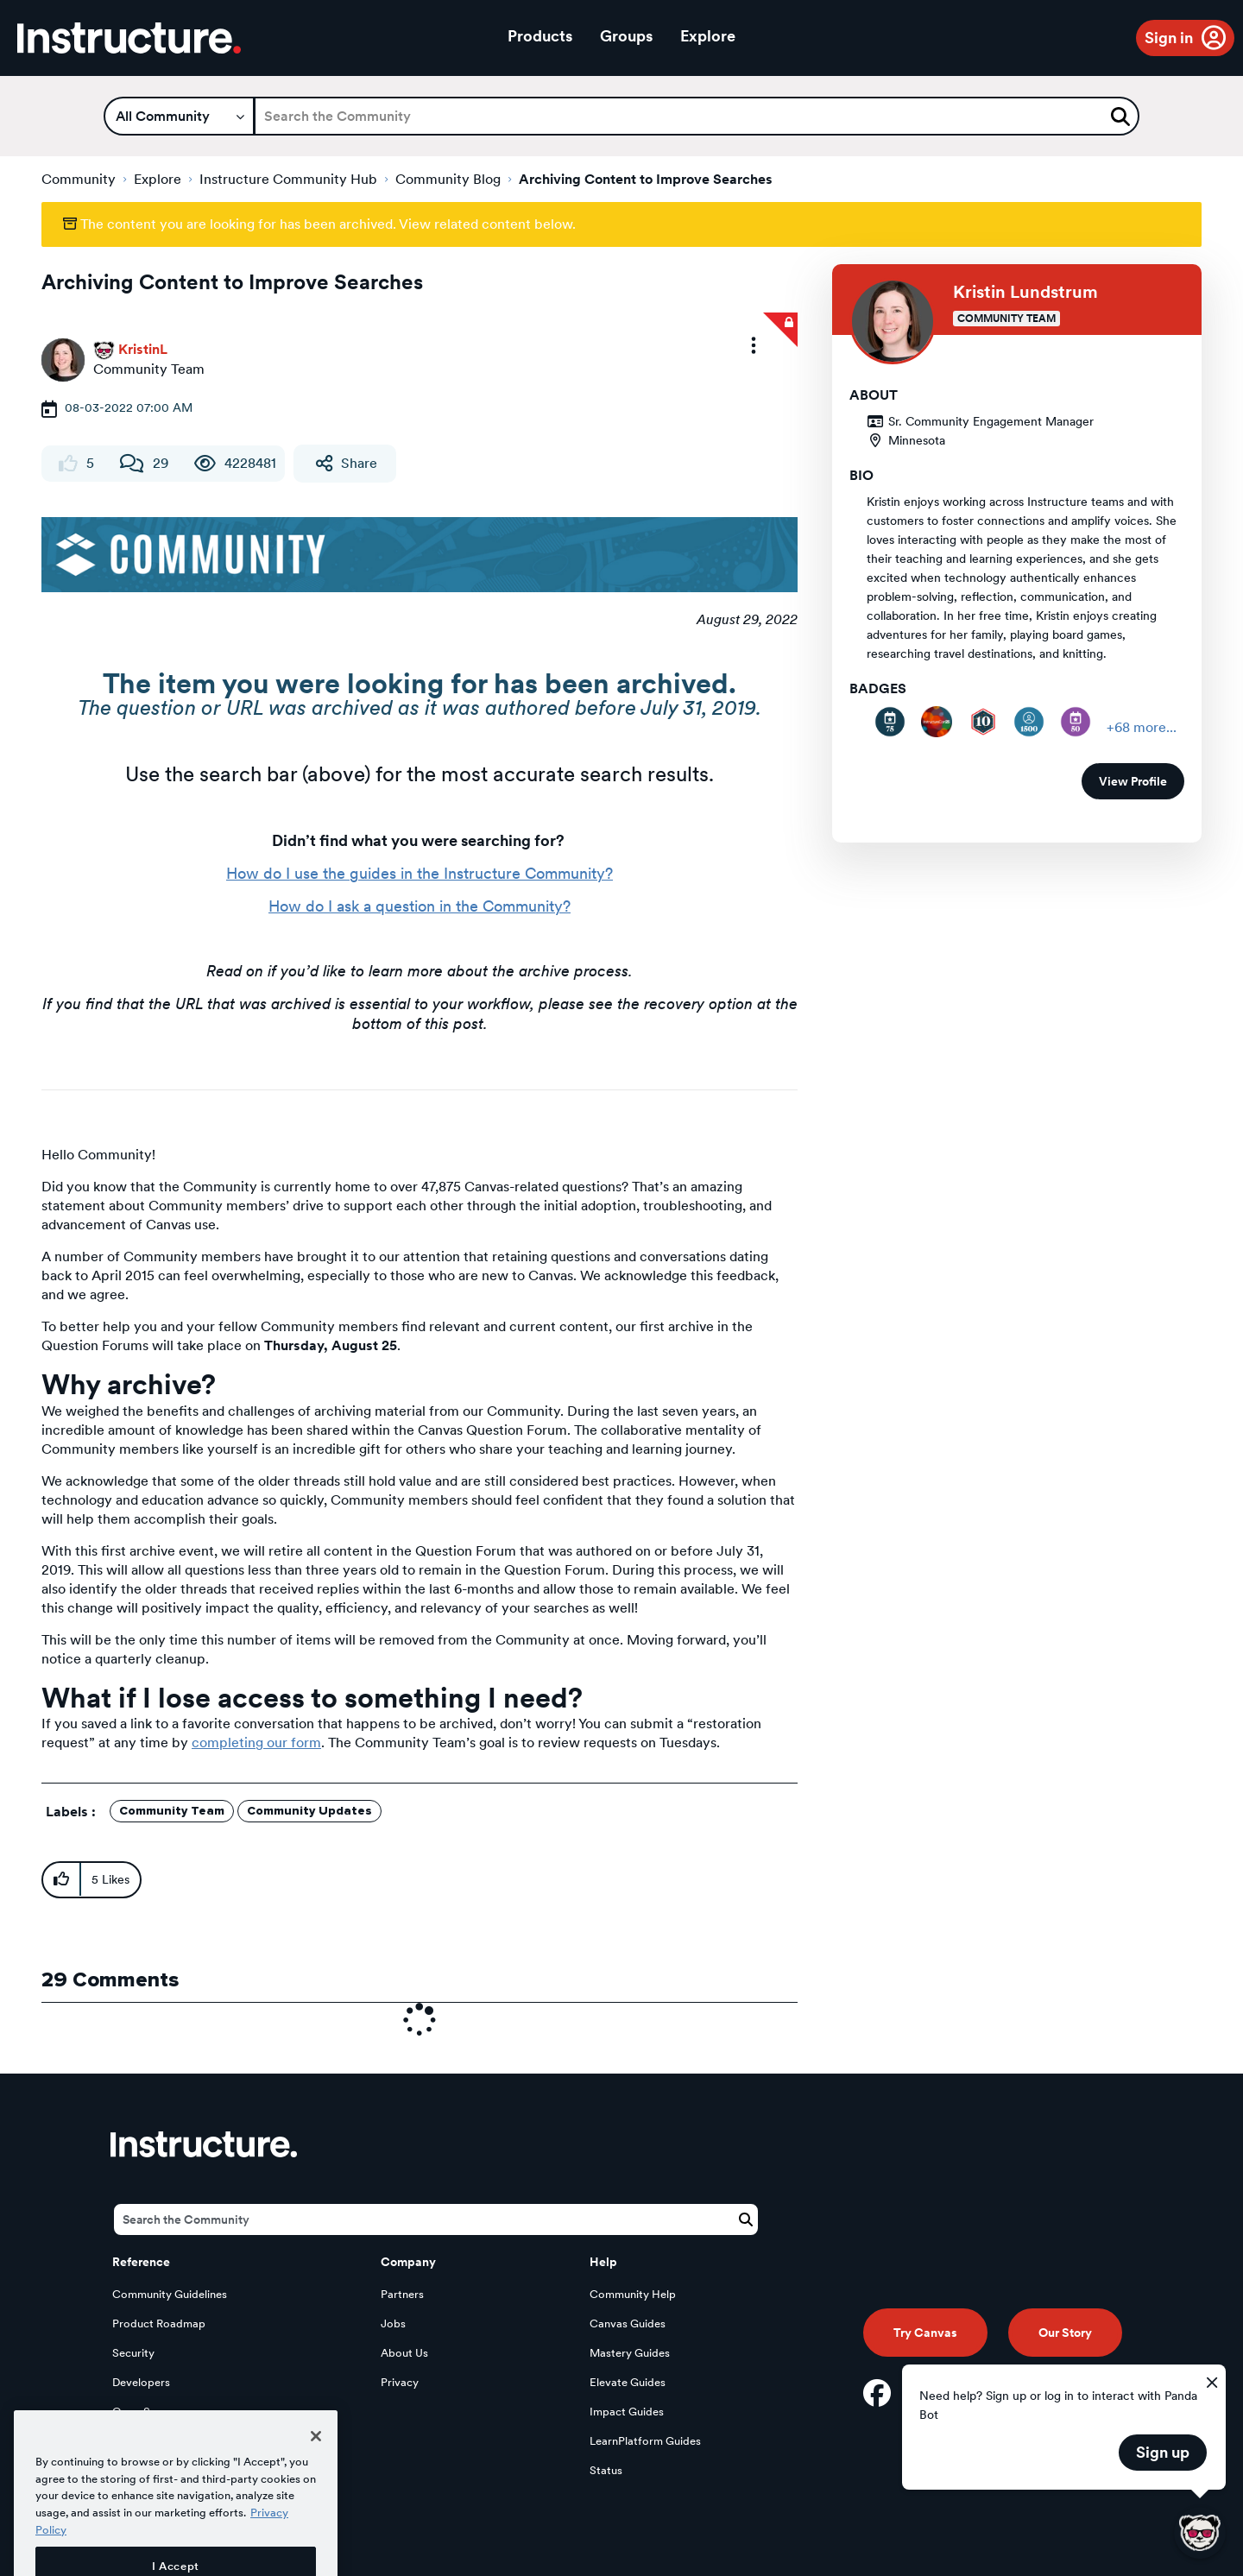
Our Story (1065, 2332)
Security (133, 2352)
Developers (141, 2382)
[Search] (696, 116)
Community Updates (309, 1811)
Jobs (393, 2323)
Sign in (1169, 37)
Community (78, 179)
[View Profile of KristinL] (142, 349)
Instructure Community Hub (288, 179)
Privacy (400, 2382)
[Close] (316, 2474)
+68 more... (1142, 727)
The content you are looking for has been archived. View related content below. (319, 224)
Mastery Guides (630, 2352)
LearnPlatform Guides (645, 2440)
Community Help (633, 2294)
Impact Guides (627, 2411)
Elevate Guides (628, 2382)
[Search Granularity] (179, 116)
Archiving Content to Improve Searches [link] (646, 179)
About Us (404, 2352)
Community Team (171, 1811)
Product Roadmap (158, 2323)
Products (540, 36)
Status (606, 2470)
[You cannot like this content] (68, 463)
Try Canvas (925, 2332)
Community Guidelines (169, 2294)
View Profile (1133, 781)
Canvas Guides (628, 2323)
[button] (753, 345)
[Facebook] (877, 2393)
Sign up (1162, 2452)
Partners (402, 2294)
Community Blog (448, 179)
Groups (626, 36)
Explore (707, 36)
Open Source (146, 2411)
